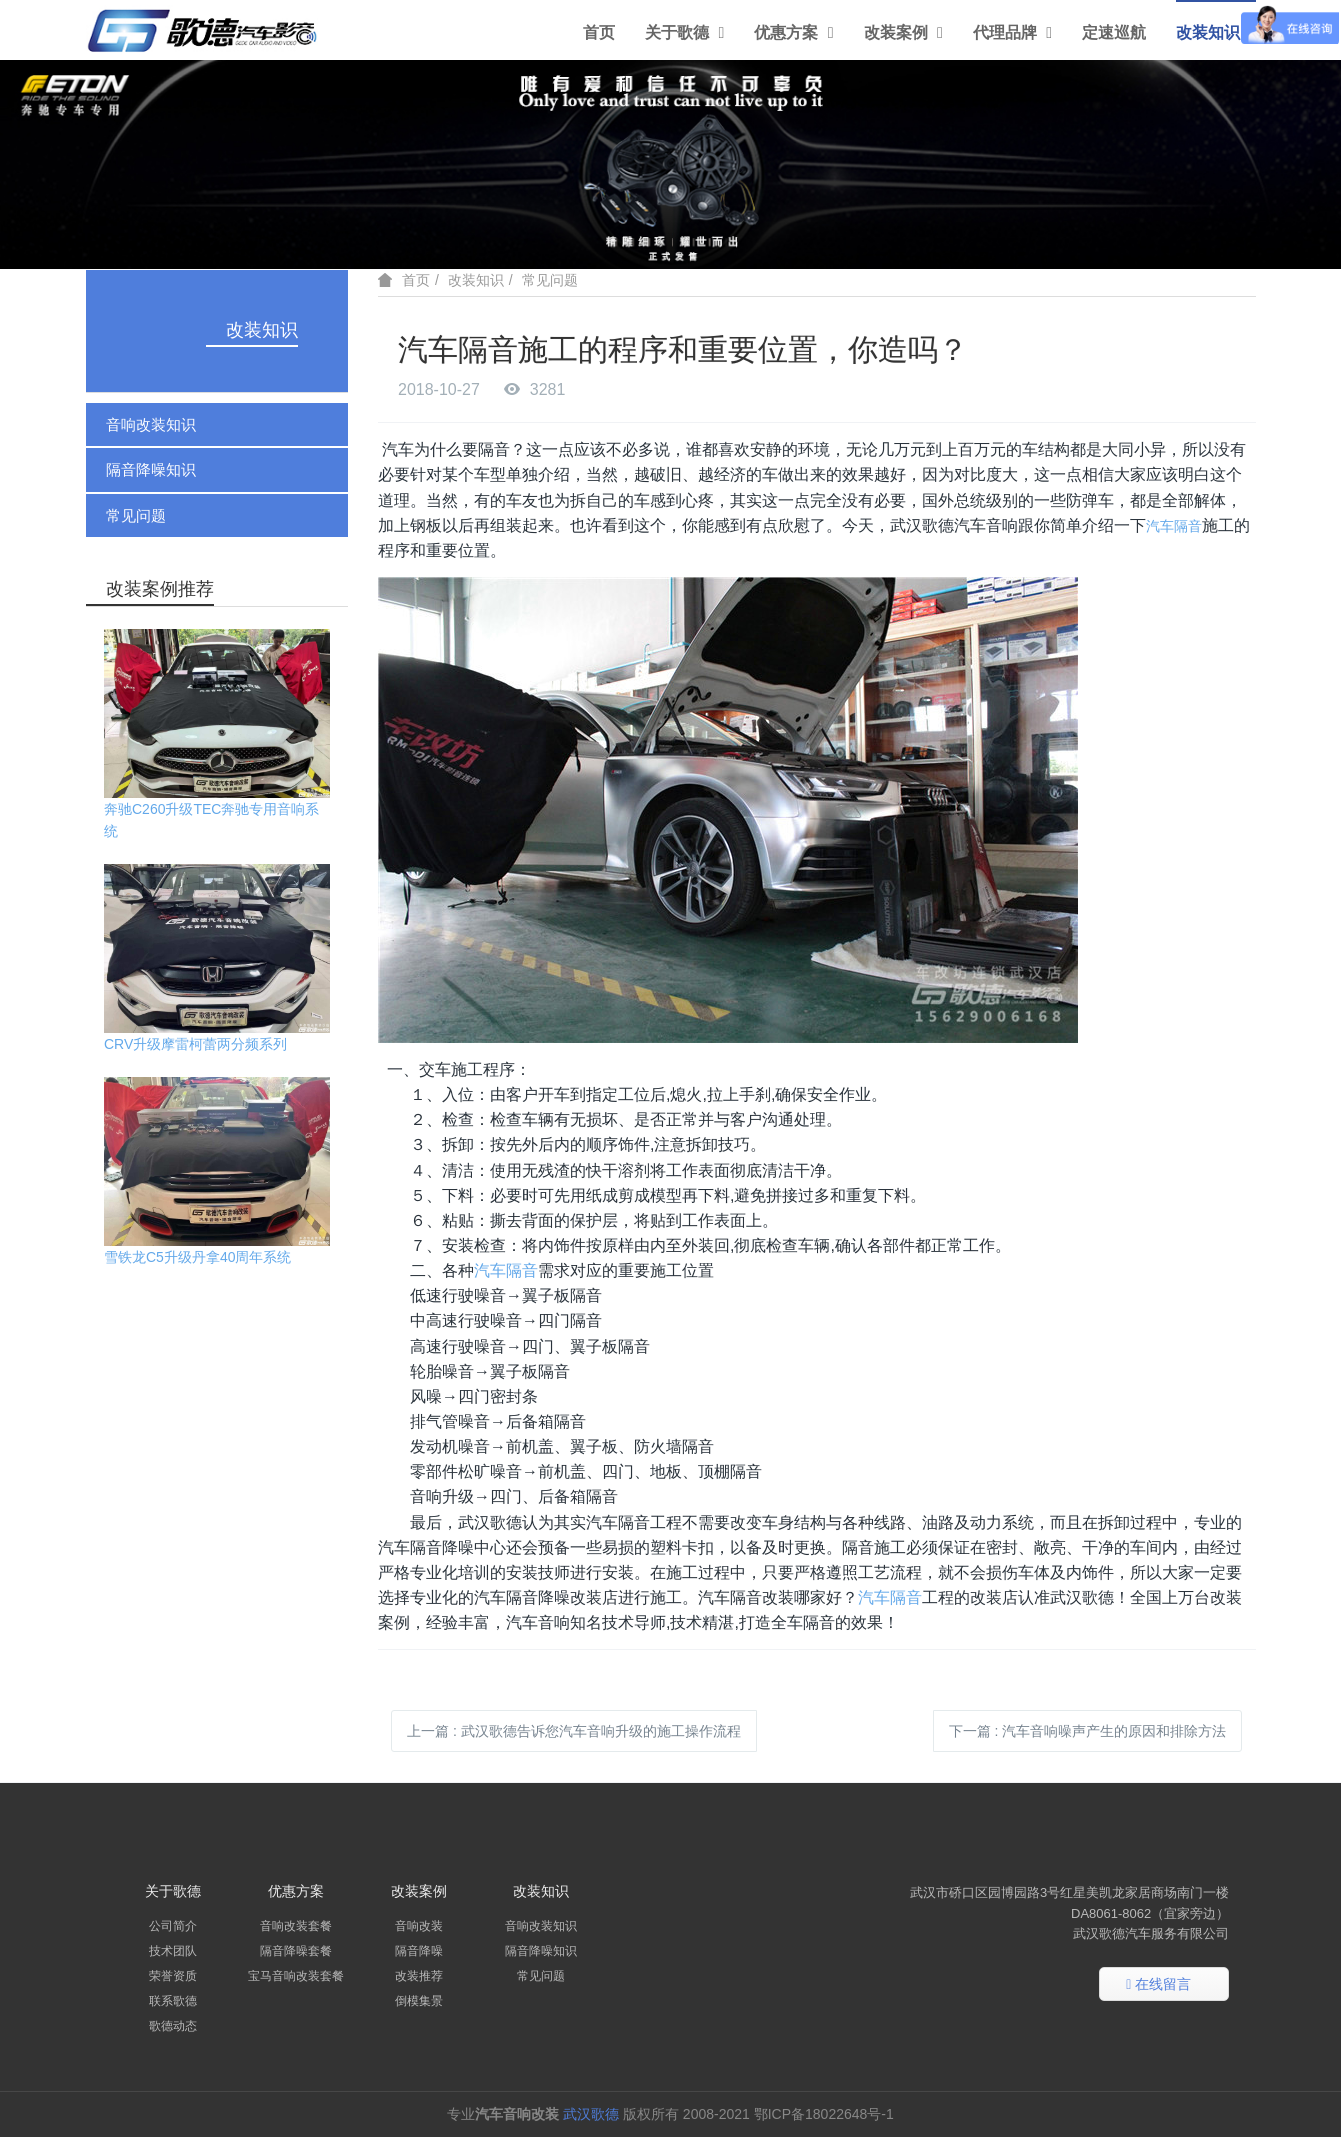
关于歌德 (684, 33)
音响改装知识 (151, 424)
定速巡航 (1114, 32)
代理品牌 (1012, 33)
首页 (599, 32)
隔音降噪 (419, 1951)
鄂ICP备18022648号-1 (826, 2114)
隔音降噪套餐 (296, 1951)
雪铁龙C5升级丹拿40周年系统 (197, 1257)
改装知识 (1215, 33)
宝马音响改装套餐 (296, 1976)
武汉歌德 (591, 2114)
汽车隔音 (1174, 526)
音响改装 (419, 1926)
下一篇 (1088, 1731)
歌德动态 (173, 2026)
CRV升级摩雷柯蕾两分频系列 (195, 1044)
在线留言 (1158, 1985)
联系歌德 (173, 2001)
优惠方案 (793, 33)
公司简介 (173, 1926)
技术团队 (173, 1951)
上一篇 (574, 1731)
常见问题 (136, 515)
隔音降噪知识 (151, 469)
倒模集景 (419, 2001)
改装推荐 (419, 1976)
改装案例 (903, 33)
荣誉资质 (173, 1976)
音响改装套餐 (296, 1926)
